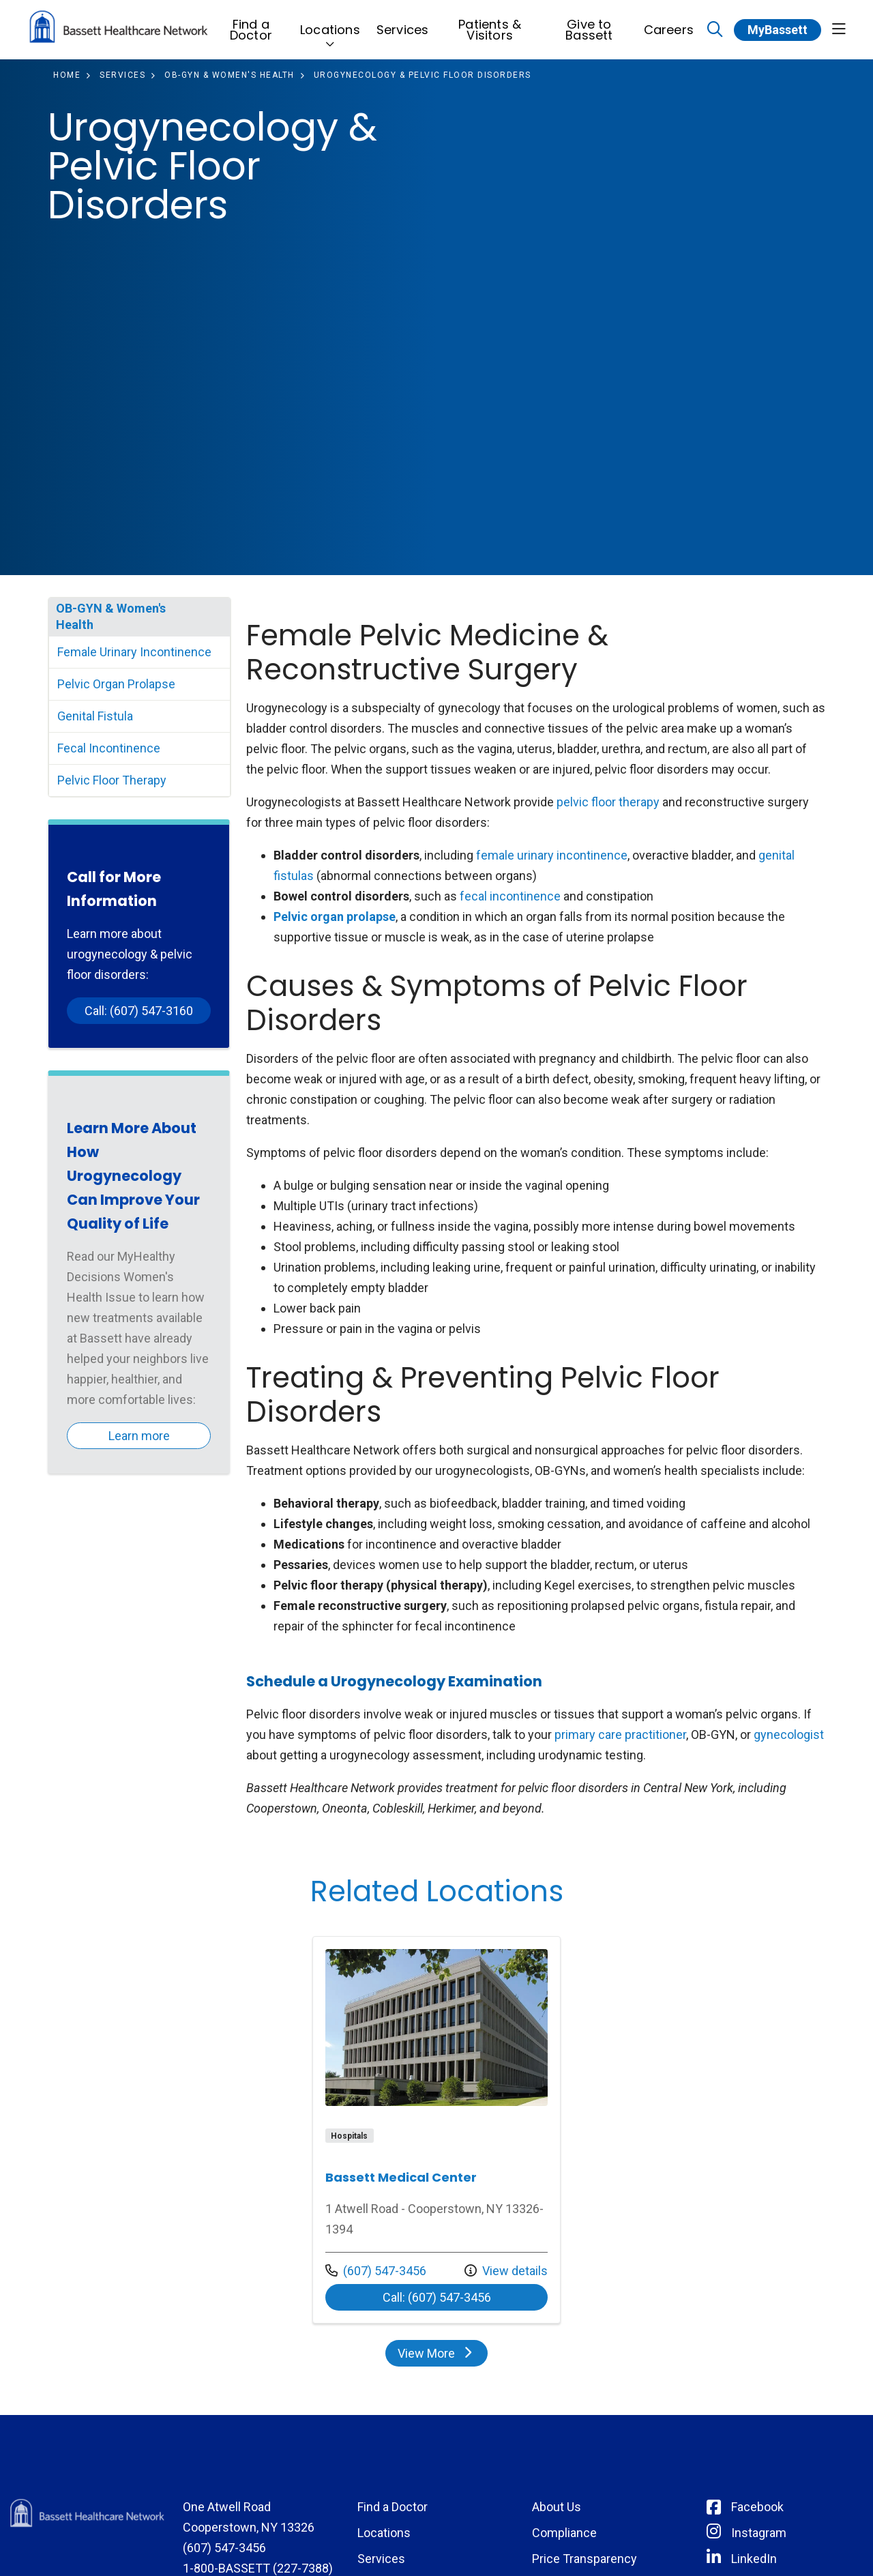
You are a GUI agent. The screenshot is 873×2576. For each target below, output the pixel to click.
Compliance (564, 2533)
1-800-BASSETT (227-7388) (258, 2568)
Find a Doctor (251, 26)
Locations (330, 23)
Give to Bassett (589, 26)
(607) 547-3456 (375, 2271)
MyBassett (778, 30)
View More (436, 2353)
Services (402, 23)
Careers (669, 23)
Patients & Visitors (489, 26)
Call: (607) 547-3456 (437, 2297)
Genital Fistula (95, 716)
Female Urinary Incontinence (134, 652)
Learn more (139, 1436)
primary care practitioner (620, 1734)
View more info (436, 2130)
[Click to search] (715, 30)
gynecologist (789, 1734)
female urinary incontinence (551, 855)
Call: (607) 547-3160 (139, 1011)
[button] (839, 30)
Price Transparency (584, 2558)
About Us (556, 2507)
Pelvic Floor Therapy (111, 780)
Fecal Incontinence (108, 748)
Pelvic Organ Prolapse (116, 684)
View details (506, 2271)
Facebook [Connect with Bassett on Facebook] (757, 2507)
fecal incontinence (510, 896)
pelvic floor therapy (608, 802)
